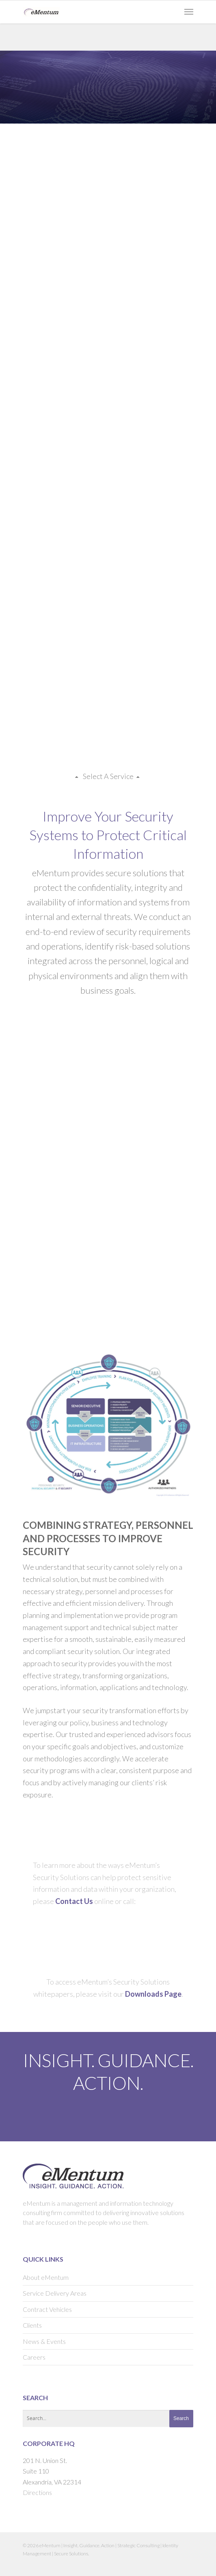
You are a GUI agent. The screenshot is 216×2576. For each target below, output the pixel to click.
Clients (32, 2325)
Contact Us (74, 1901)
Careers (34, 2357)
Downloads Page (153, 1993)
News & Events (44, 2341)
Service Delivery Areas (54, 2293)
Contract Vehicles (47, 2309)
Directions (37, 2492)
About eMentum (46, 2277)
